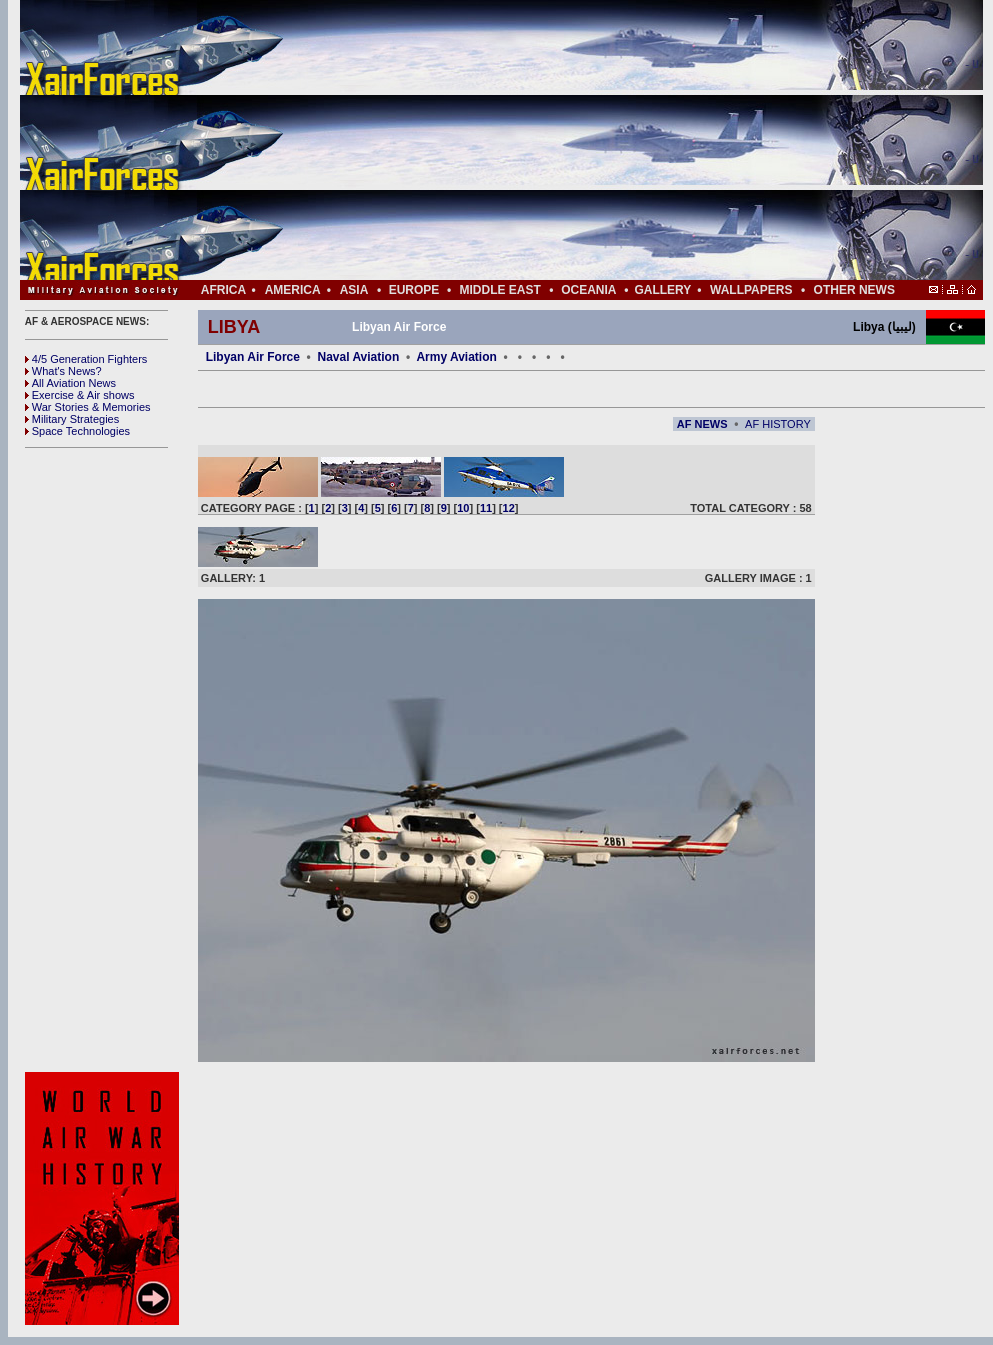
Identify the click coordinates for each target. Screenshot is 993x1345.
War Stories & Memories (88, 407)
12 (509, 508)
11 (486, 508)
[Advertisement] (561, 140)
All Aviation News (70, 383)
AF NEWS (702, 424)
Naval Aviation (358, 357)
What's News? (63, 371)
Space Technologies (77, 431)
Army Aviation (456, 357)
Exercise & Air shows (80, 395)
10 (463, 508)
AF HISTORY (778, 424)
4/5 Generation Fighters (88, 359)
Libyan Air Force (253, 357)
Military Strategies (72, 419)
